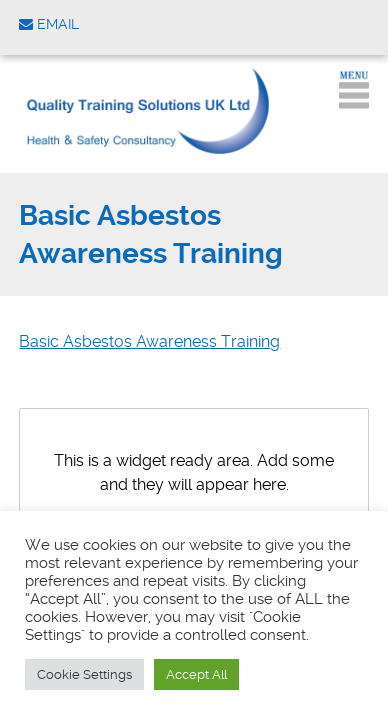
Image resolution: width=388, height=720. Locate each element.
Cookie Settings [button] (84, 674)
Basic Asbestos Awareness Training (149, 341)
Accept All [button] (196, 674)
